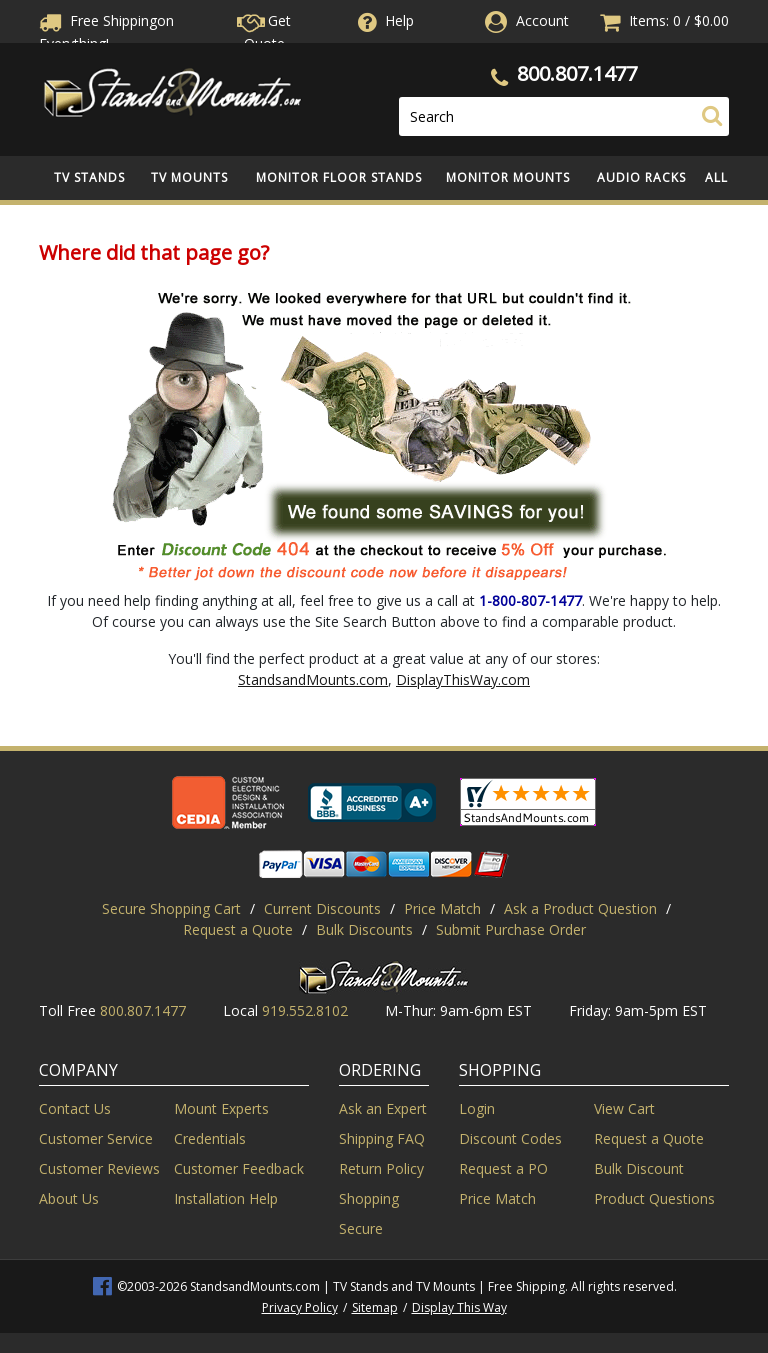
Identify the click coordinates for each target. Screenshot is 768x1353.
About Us (69, 1198)
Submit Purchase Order (511, 929)
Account (542, 20)
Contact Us (75, 1108)
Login (477, 1108)
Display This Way (459, 1307)
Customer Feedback (239, 1168)
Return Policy (381, 1168)
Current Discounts (322, 908)
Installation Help (226, 1198)
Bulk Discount (639, 1168)
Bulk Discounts (364, 929)
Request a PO (503, 1168)
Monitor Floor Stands (339, 177)
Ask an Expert (383, 1108)
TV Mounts (189, 177)
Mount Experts (221, 1108)
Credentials (210, 1138)
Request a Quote (238, 929)
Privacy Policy (300, 1307)
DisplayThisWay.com (463, 679)
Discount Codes (510, 1138)
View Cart (624, 1108)
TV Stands (89, 177)
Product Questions (654, 1198)
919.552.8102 (305, 1010)
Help (384, 20)
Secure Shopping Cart (171, 908)
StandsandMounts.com (313, 679)
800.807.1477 (577, 73)
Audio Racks (641, 177)
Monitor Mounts (508, 177)
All (716, 177)
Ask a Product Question (580, 908)
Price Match (442, 908)
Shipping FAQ (382, 1138)
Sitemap (375, 1307)
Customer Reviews (99, 1168)
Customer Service (96, 1138)
